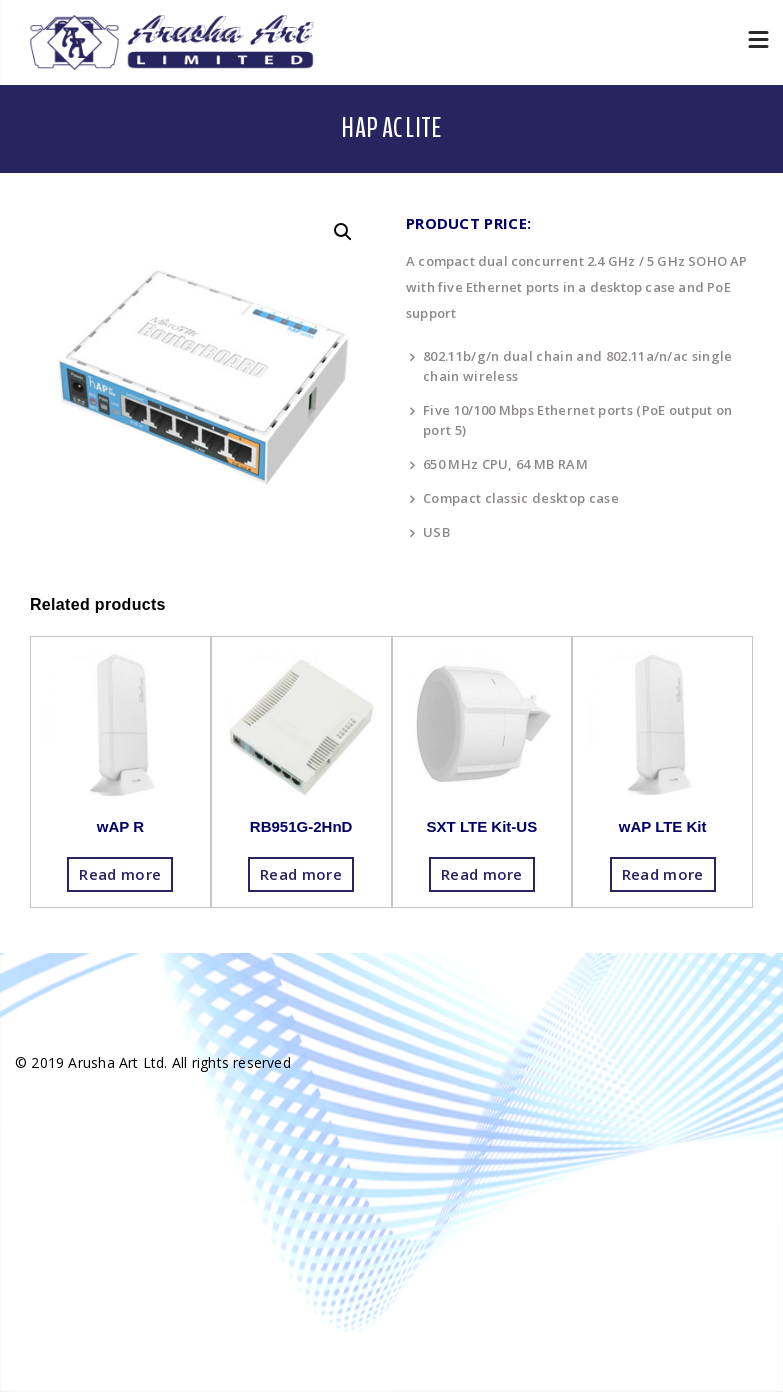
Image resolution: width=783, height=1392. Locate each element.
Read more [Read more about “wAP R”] (120, 874)
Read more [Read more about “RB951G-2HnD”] (301, 874)
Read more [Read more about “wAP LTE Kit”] (663, 874)
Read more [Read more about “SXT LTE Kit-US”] (482, 874)
